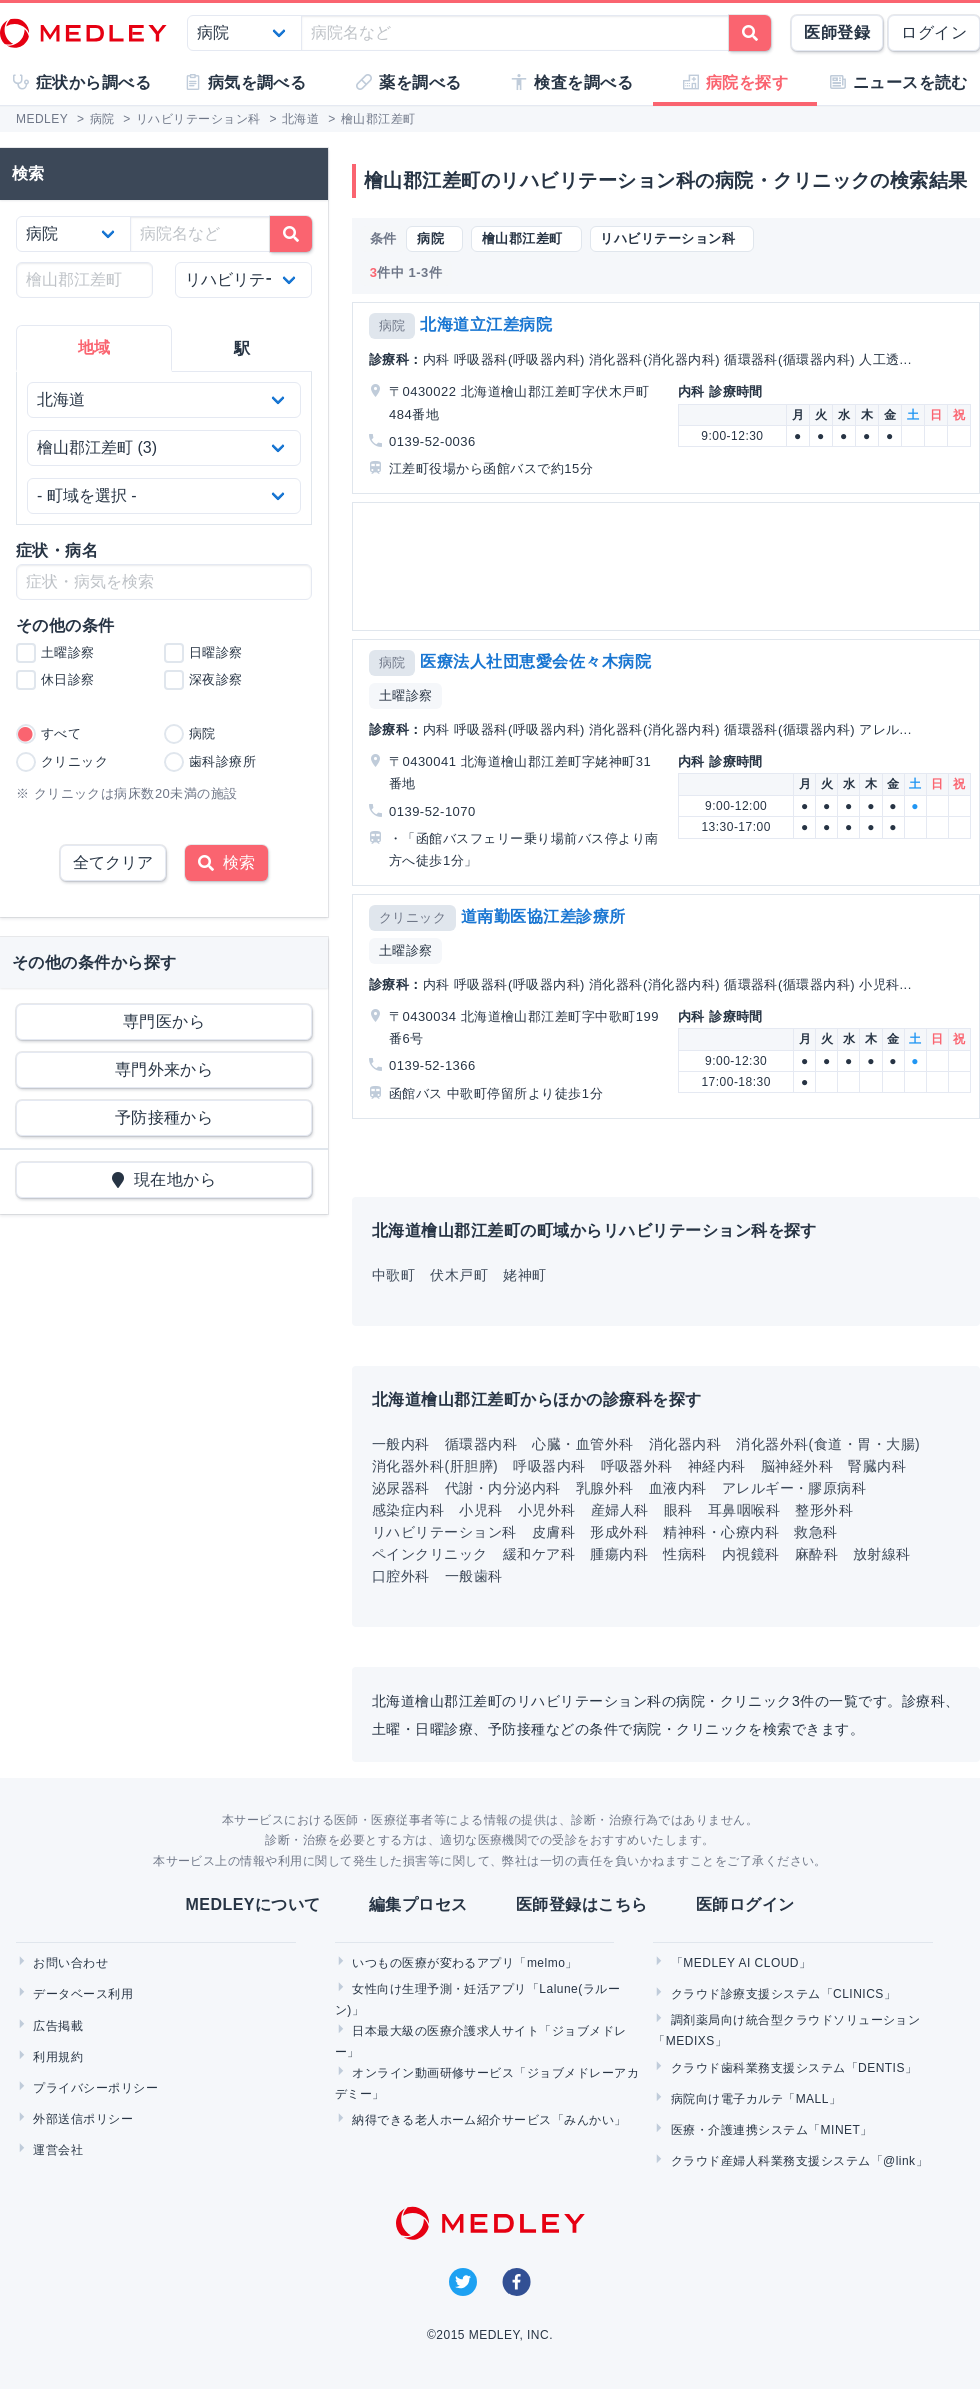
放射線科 (882, 1554)
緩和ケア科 (539, 1554)
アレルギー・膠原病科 (794, 1488)
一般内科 (401, 1444)
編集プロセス (418, 1904)
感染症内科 (408, 1510)
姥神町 (524, 1275)
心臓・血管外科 (582, 1444)
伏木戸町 (459, 1275)
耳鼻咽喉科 (744, 1510)
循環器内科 (481, 1444)
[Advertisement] (663, 566)
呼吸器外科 (637, 1466)
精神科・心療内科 (721, 1532)
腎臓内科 (877, 1466)
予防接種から (164, 1117)
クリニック (412, 917)
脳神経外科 (797, 1466)
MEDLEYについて (252, 1904)
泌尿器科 (401, 1488)
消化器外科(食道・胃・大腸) (828, 1444)
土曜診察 (406, 695)
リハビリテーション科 (444, 1532)
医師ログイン (745, 1904)
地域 (94, 347)
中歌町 (393, 1275)
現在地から (164, 1179)
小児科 (480, 1510)
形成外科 (619, 1532)
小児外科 (547, 1510)
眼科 (678, 1510)
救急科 (815, 1532)
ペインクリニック (430, 1554)
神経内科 (717, 1466)
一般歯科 (474, 1576)
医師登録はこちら (582, 1904)
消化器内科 (685, 1444)
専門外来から (164, 1069)
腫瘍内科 (619, 1554)
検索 (226, 862)
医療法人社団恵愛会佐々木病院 (535, 661)
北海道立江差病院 (486, 324)
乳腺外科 (605, 1488)
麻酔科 (816, 1554)
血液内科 (678, 1488)
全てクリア (113, 862)
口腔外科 (401, 1576)
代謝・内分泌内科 (503, 1488)
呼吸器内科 (549, 1466)
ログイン (934, 32)
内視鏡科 (751, 1554)
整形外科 (824, 1510)
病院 (392, 325)
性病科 (684, 1554)
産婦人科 (620, 1510)
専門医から (164, 1021)
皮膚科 (553, 1532)
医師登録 (837, 32)
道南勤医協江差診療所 (543, 916)
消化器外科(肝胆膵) (435, 1466)
